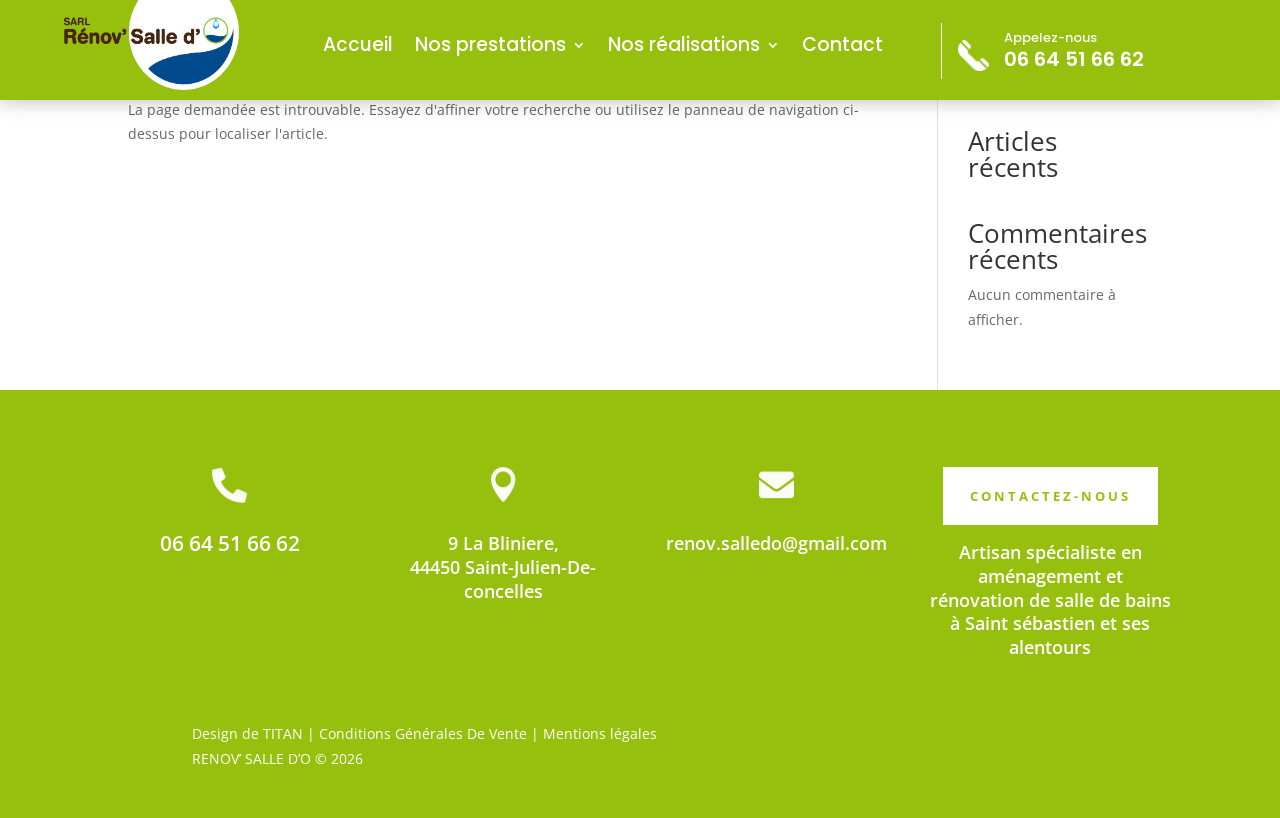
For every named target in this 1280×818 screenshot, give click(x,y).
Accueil (358, 44)
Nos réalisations (684, 44)
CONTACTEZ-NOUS (1050, 496)
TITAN (283, 733)
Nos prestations (490, 44)
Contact (842, 44)
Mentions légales (600, 733)
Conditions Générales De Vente (423, 733)
